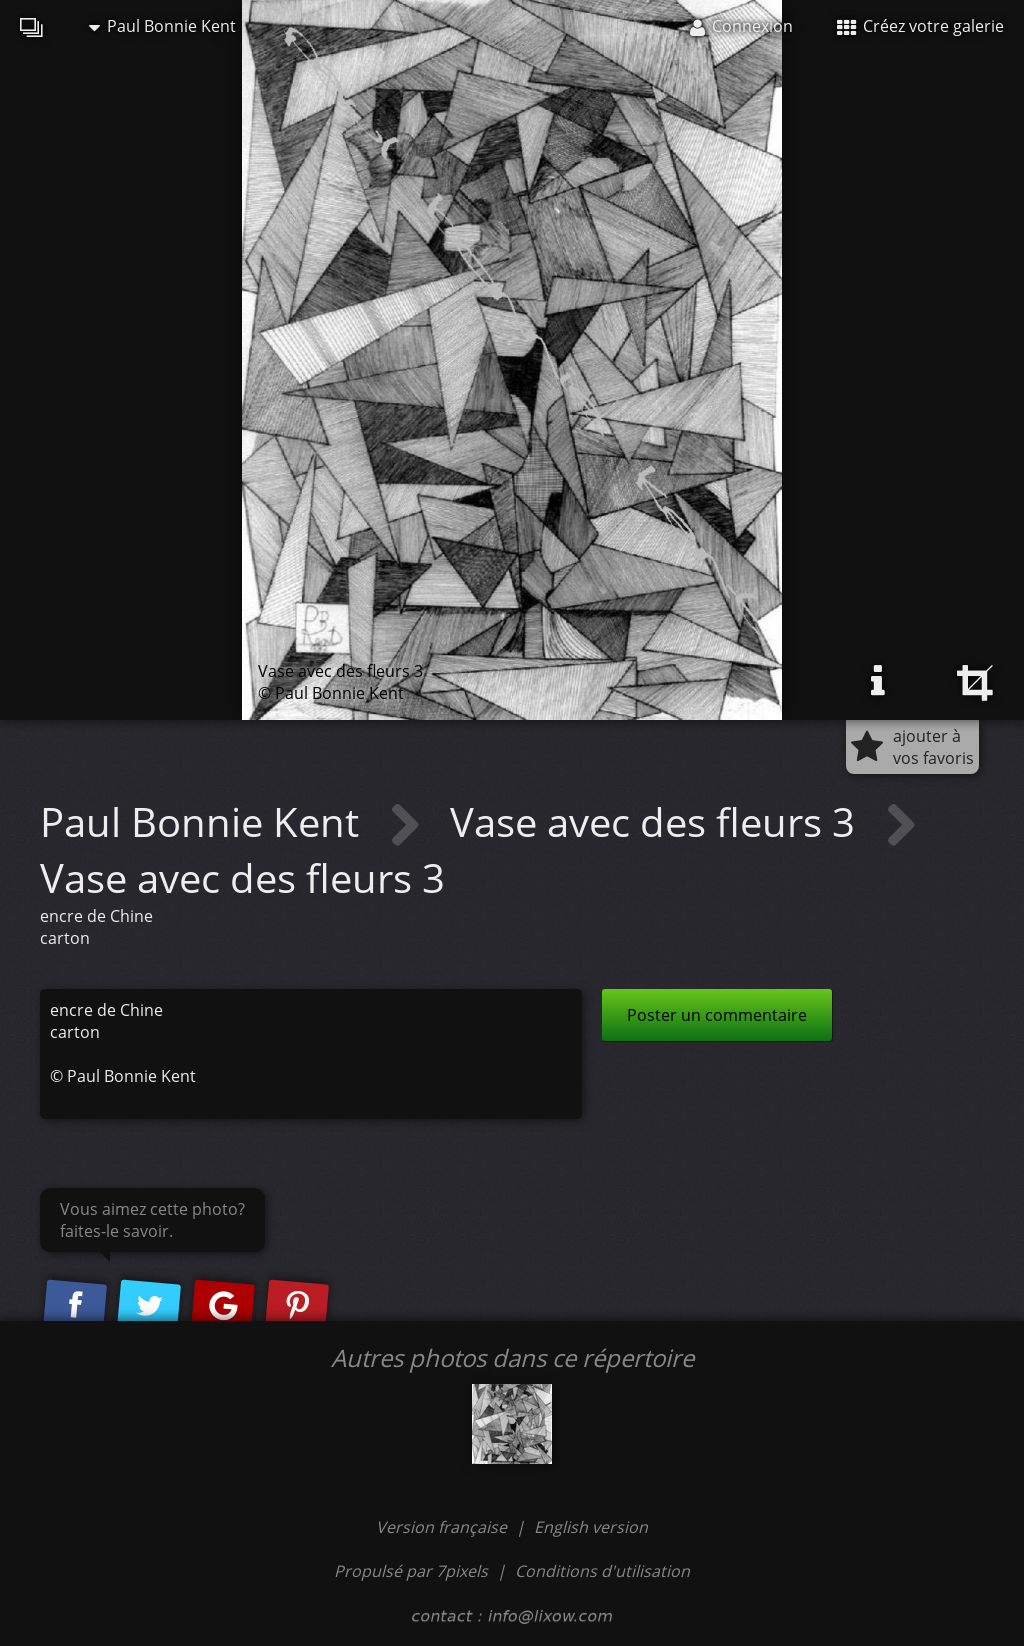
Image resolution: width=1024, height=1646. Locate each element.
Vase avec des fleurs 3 (657, 821)
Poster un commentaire (717, 1015)
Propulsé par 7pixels (411, 1571)
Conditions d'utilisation (602, 1571)
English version (591, 1527)
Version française (443, 1527)
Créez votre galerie (920, 26)
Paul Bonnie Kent (162, 26)
